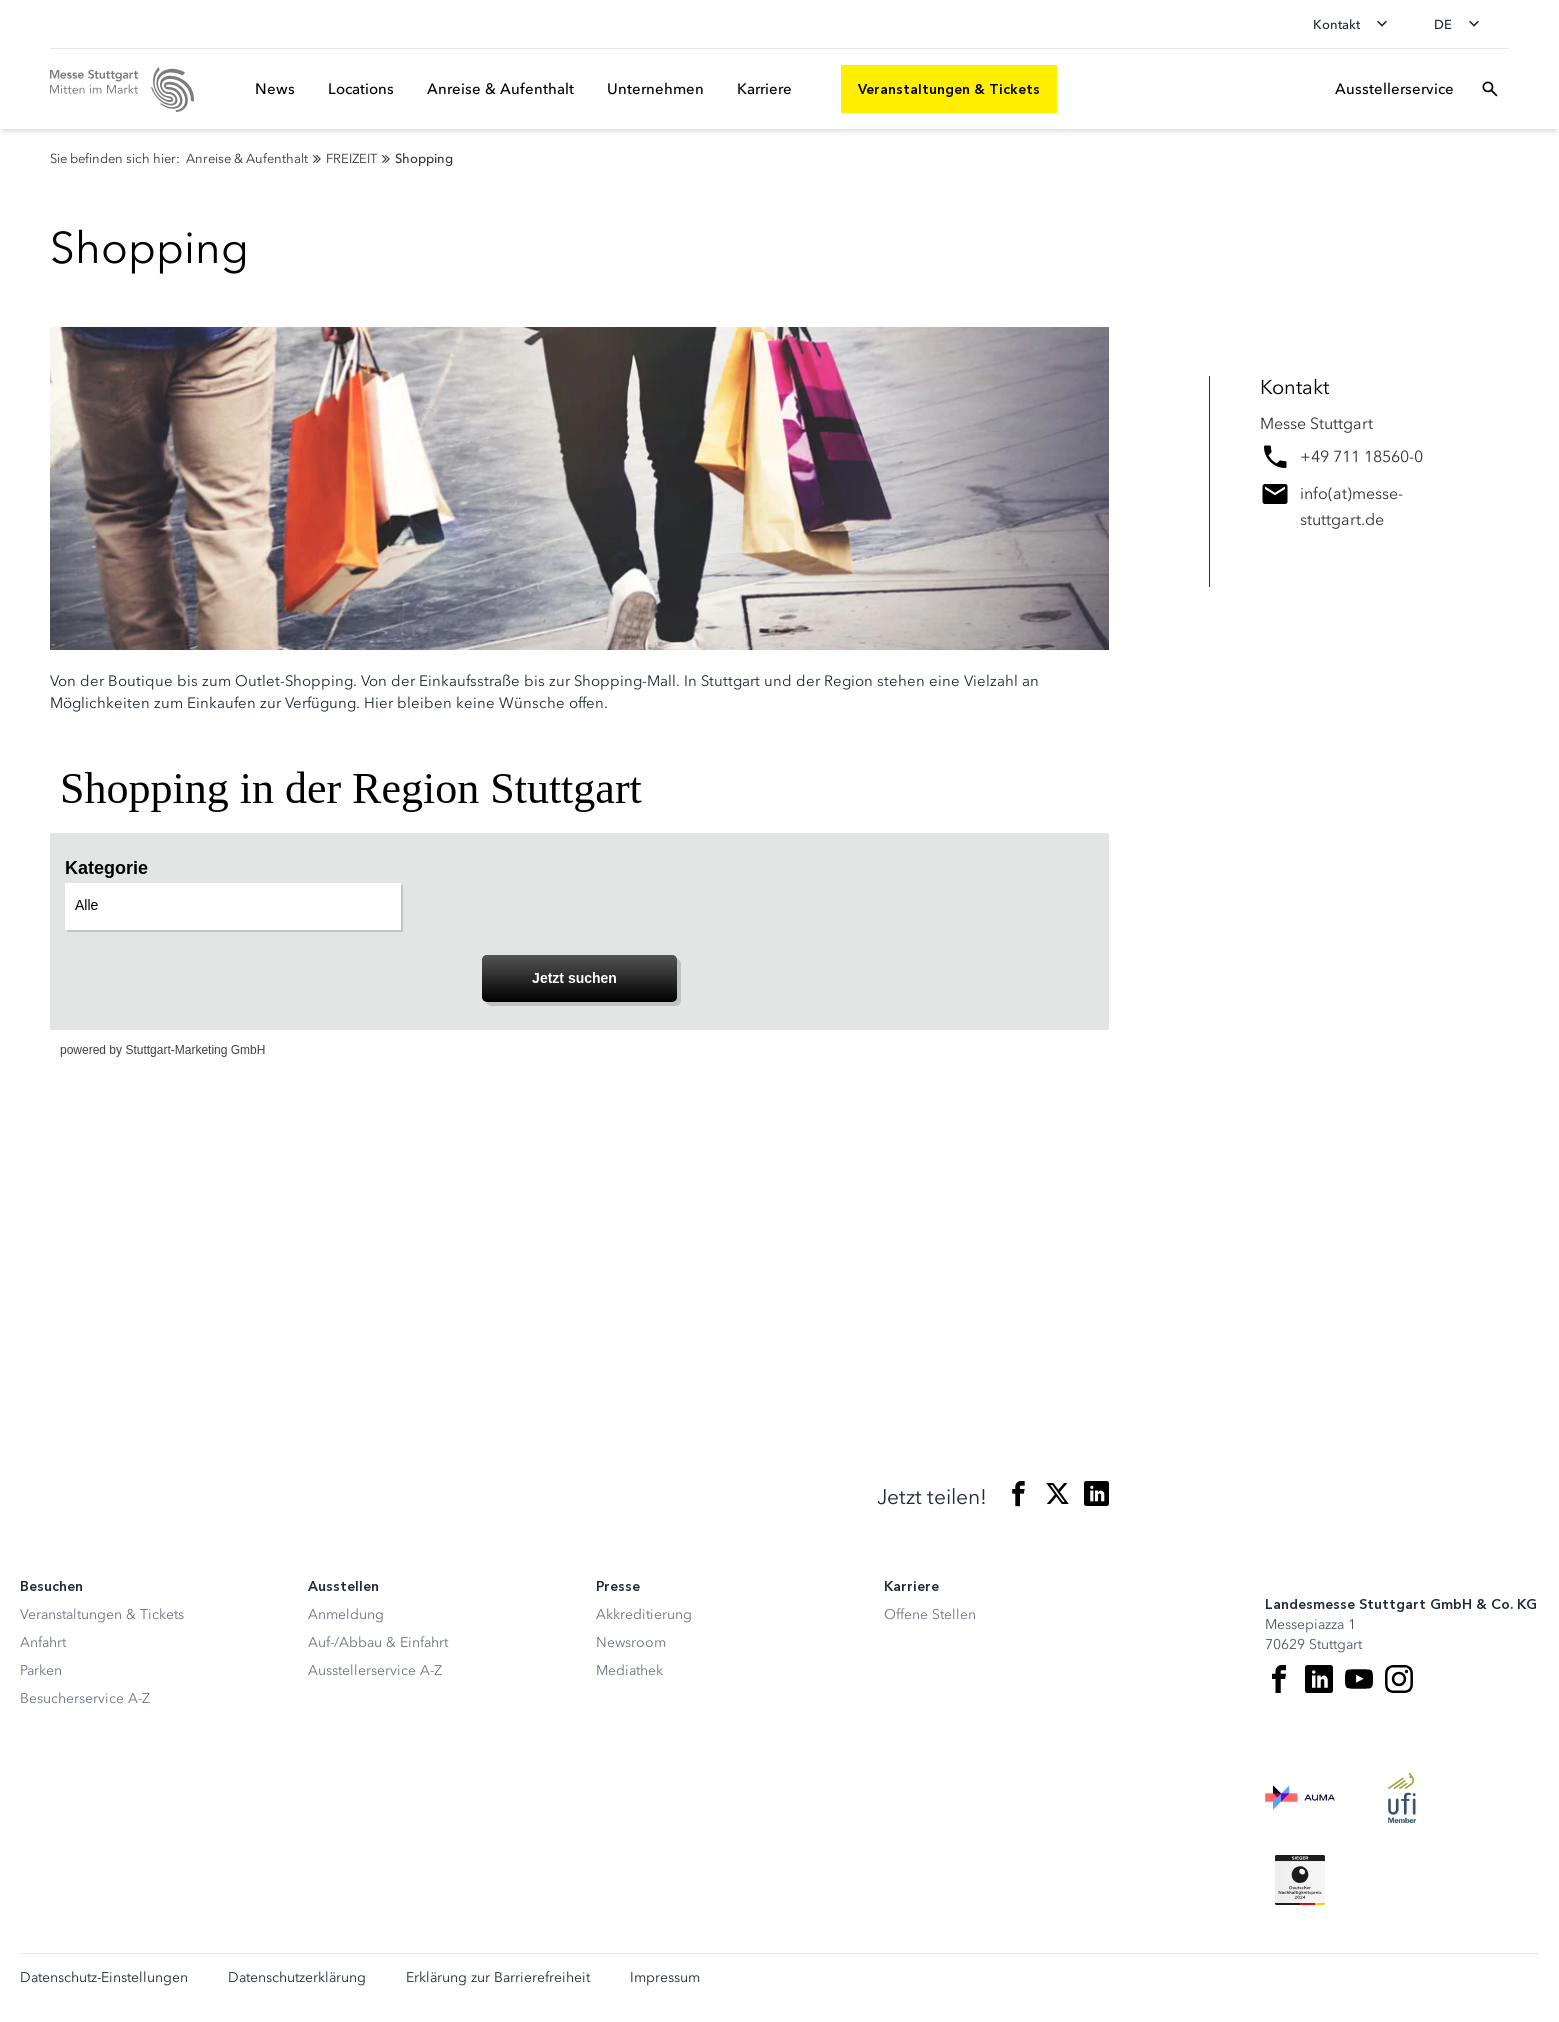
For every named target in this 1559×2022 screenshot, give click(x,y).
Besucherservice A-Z (85, 1698)
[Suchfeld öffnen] (1490, 89)
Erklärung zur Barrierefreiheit (498, 1978)
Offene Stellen (930, 1614)
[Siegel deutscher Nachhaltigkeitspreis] (1300, 1880)
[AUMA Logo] (1300, 1798)
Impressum (665, 1978)
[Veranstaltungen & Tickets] (949, 89)
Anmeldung (346, 1614)
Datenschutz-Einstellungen (104, 1978)
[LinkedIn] (1319, 1679)
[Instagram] (1399, 1679)
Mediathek (629, 1670)
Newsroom (631, 1642)
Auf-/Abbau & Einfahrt (378, 1642)
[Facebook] (1279, 1679)
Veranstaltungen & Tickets (102, 1614)
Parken (41, 1670)
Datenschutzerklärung (297, 1978)
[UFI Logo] (1402, 1798)
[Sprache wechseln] (1463, 24)
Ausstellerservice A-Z (375, 1670)
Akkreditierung (644, 1614)
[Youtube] (1359, 1679)
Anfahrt (43, 1642)
